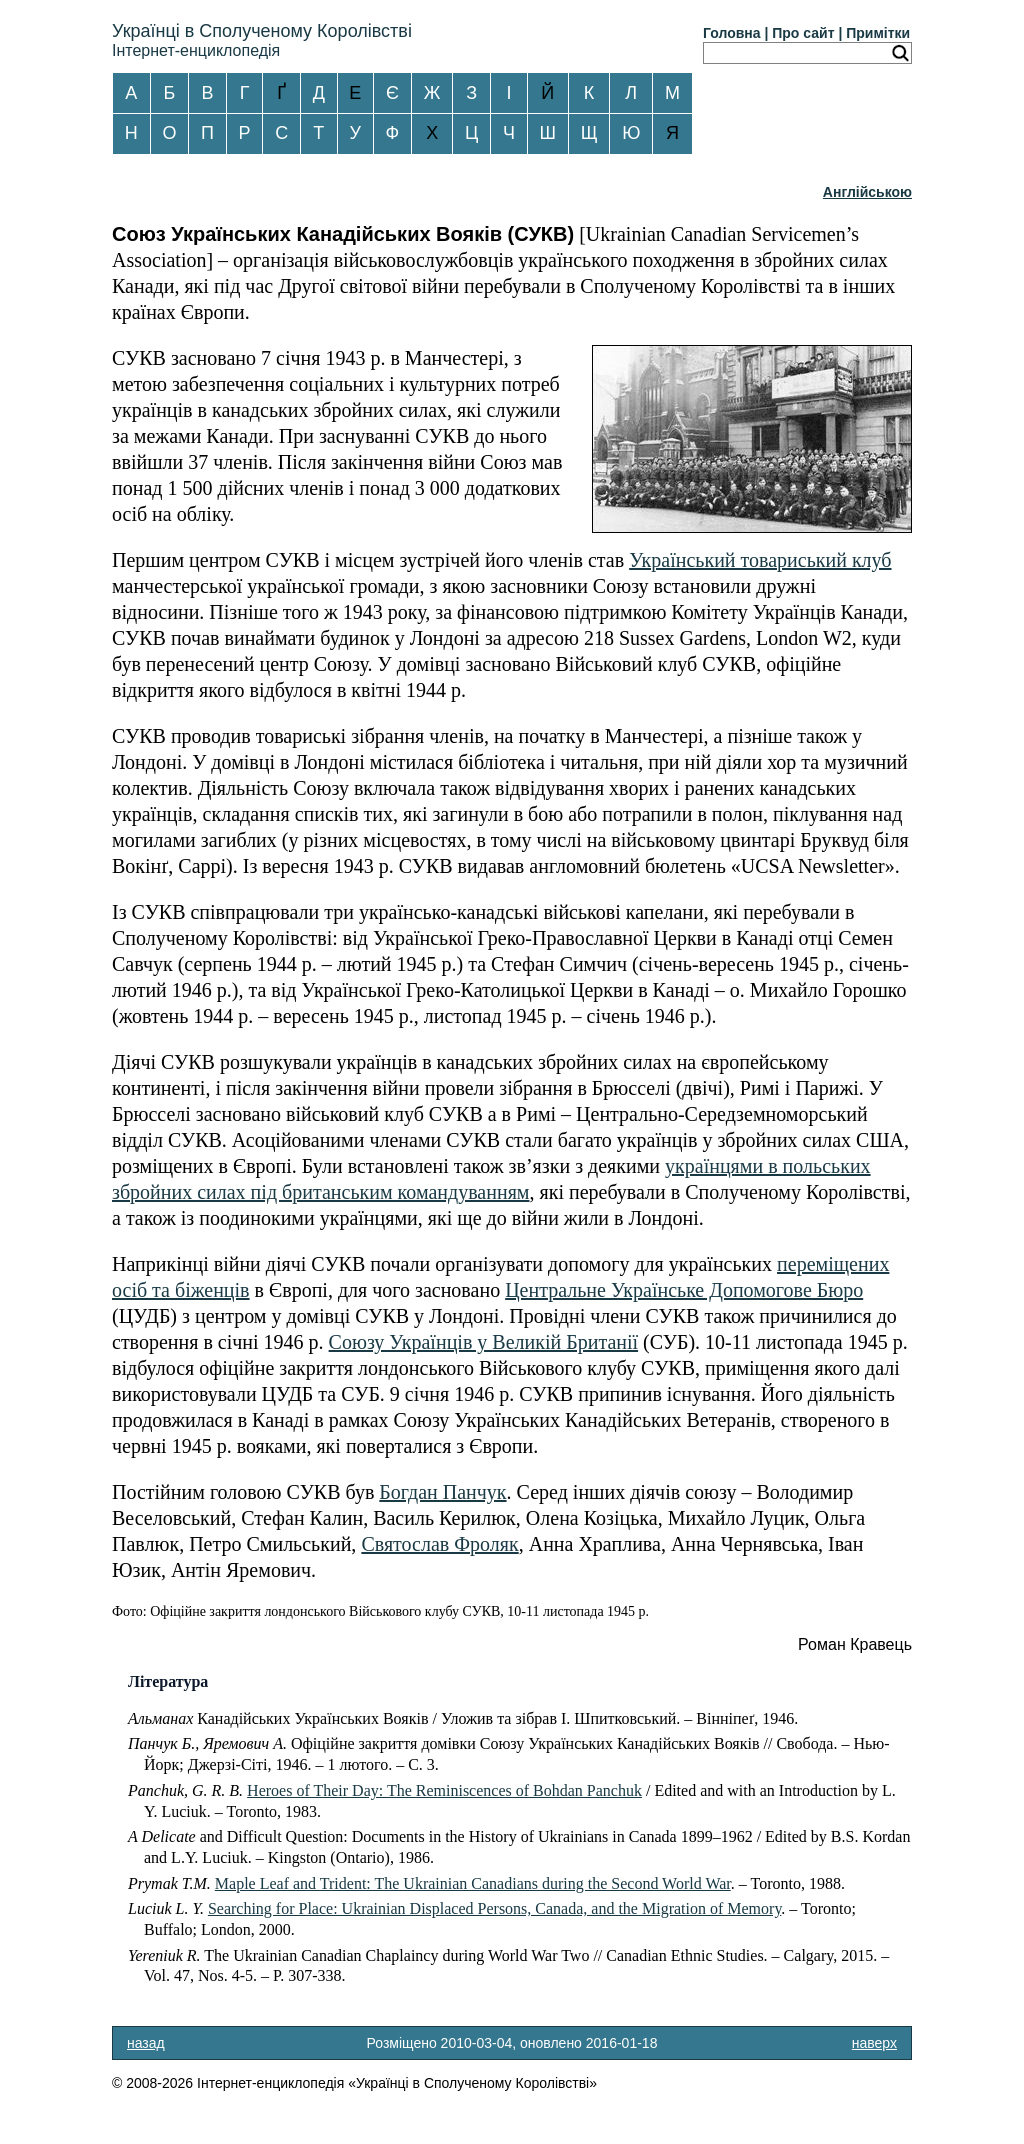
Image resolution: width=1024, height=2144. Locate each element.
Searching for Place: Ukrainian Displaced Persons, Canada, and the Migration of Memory (494, 1908)
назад (146, 2043)
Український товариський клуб (760, 560)
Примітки (878, 33)
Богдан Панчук (442, 1492)
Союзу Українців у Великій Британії (483, 1342)
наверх (874, 2043)
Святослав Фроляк (439, 1544)
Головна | (735, 33)
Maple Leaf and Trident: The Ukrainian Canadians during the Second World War (473, 1883)
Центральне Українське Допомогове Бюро (684, 1290)
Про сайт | (807, 33)
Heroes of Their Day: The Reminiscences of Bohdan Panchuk (444, 1790)
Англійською (867, 192)
